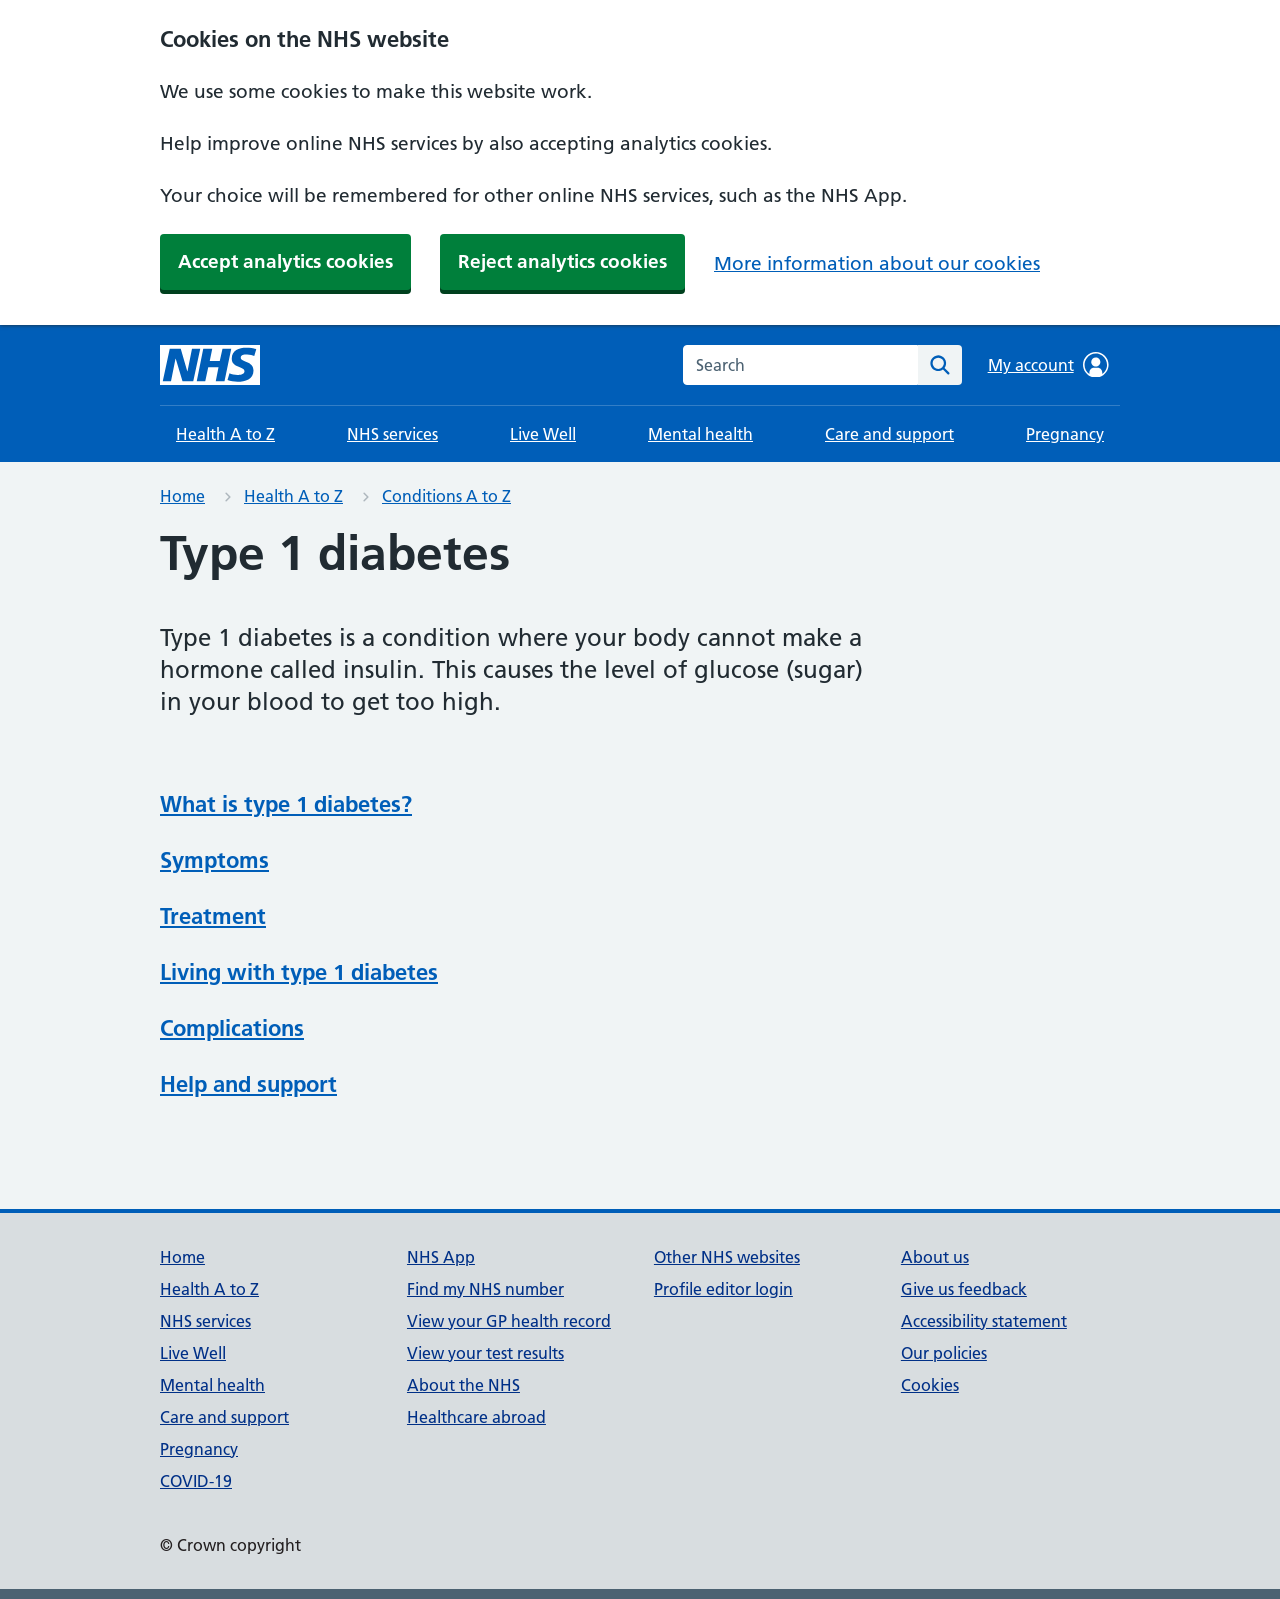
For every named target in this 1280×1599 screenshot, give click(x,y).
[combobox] (800, 365)
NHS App (441, 1257)
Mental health (700, 434)
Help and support (248, 1084)
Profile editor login (723, 1289)
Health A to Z (225, 434)
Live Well (543, 434)
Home (182, 496)
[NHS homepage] (210, 365)
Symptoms (214, 860)
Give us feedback (964, 1289)
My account (1048, 365)
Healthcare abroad (476, 1417)
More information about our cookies (877, 263)
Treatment (213, 916)
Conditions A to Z (446, 496)
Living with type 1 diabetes (299, 972)
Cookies (930, 1385)
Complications (232, 1028)
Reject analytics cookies (562, 261)
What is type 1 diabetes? (286, 804)
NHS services (392, 434)
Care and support (889, 434)
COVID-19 (196, 1481)
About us (935, 1257)
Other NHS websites (727, 1257)
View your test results (485, 1353)
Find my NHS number (485, 1289)
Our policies (944, 1353)
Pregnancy (1065, 434)
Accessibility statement (984, 1321)
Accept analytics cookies (285, 261)
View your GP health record (509, 1321)
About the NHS (463, 1385)
